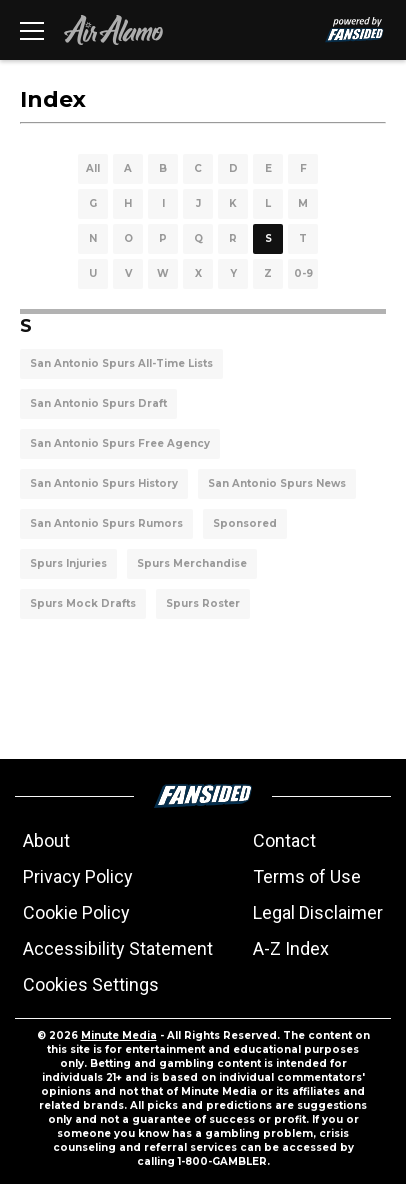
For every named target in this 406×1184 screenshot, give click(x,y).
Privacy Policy (78, 876)
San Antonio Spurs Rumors (106, 523)
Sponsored (245, 523)
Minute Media (119, 1035)
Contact (284, 840)
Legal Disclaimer (318, 912)
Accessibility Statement (118, 948)
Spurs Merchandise (192, 563)
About (46, 840)
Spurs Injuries (68, 563)
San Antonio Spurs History (104, 483)
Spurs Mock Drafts (83, 603)
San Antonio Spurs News (277, 483)
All (93, 168)
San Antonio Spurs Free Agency (120, 443)
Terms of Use (307, 876)
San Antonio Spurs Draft (98, 403)
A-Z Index (291, 948)
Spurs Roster (203, 603)
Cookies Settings (91, 984)
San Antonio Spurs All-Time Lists (121, 363)
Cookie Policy (76, 912)
